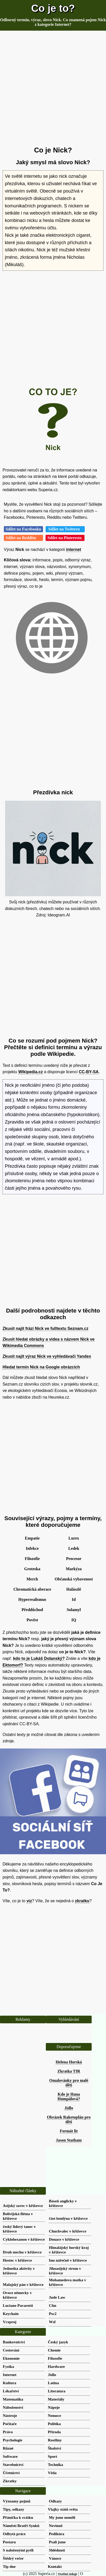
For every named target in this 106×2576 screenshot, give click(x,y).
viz (29, 1901)
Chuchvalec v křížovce (67, 2231)
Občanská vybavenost (74, 1579)
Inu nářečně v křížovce (68, 2260)
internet (73, 549)
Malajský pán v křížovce (23, 2284)
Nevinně (55, 2525)
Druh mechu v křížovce (22, 2252)
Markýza (74, 1569)
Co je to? (53, 8)
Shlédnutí (57, 2550)
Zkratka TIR (68, 2071)
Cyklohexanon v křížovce (24, 2239)
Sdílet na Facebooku (23, 529)
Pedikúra (56, 2534)
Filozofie (32, 1558)
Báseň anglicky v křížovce (63, 2203)
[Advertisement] (53, 88)
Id (74, 1599)
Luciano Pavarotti (18, 2305)
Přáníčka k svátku (18, 2517)
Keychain (11, 2313)
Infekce (32, 1548)
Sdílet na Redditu (23, 538)
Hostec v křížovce (17, 2260)
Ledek (73, 1548)
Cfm (52, 2305)
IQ (73, 1620)
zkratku (82, 1901)
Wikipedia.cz (30, 1072)
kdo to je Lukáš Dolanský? (39, 1658)
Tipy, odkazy (13, 2509)
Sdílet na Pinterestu (65, 538)
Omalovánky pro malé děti (68, 2082)
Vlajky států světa (63, 2509)
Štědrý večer (13, 2558)
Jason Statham (69, 2140)
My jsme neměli (62, 2517)
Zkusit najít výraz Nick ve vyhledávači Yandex (47, 1356)
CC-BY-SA (89, 1072)
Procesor (73, 1558)
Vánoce (55, 2558)
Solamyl (74, 1610)
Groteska (32, 1569)
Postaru (9, 2542)
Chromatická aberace (32, 1589)
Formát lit (69, 2131)
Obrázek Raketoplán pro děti (68, 2119)
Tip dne (9, 2566)
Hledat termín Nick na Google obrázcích (41, 1367)
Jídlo (69, 2108)
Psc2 (53, 2313)
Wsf (52, 2322)
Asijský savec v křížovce (23, 2205)
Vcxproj (9, 2322)
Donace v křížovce (64, 2239)
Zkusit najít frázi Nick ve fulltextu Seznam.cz (45, 1328)
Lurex (73, 1538)
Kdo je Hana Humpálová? (68, 2096)
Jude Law (57, 2297)
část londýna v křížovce (68, 2218)
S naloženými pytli (18, 2550)
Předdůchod (32, 1610)
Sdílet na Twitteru (65, 529)
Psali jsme (57, 2542)
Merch (32, 1579)
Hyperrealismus (32, 1599)
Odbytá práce (14, 2534)
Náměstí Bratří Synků (21, 2525)
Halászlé (73, 1589)
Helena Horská (69, 2062)
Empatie (32, 1538)
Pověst (32, 1620)
